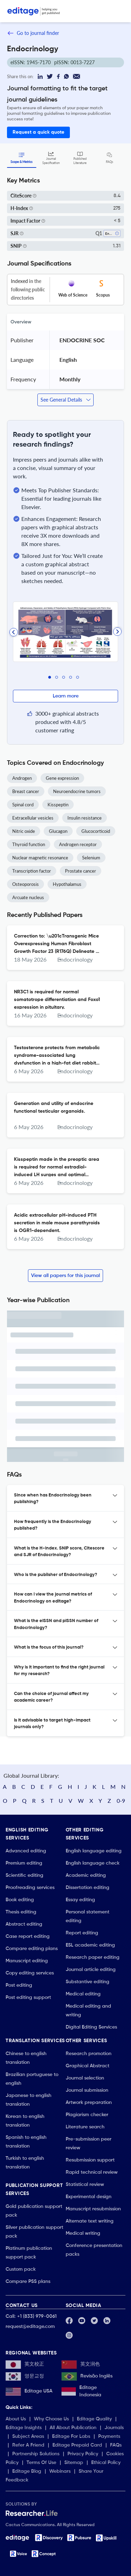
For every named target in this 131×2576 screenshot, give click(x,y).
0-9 (121, 1800)
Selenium (91, 857)
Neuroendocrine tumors (77, 791)
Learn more (66, 696)
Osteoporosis (25, 884)
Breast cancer (25, 791)
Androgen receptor (78, 844)
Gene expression (62, 778)
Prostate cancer (80, 871)
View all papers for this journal (65, 1275)
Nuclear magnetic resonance (40, 857)
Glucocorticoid (95, 831)
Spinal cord (23, 804)
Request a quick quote (38, 132)
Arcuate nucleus (28, 897)
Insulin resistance (84, 818)
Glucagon (58, 831)
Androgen (22, 778)
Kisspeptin (58, 804)
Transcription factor (31, 871)
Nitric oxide (23, 831)
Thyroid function (28, 844)
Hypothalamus (67, 884)
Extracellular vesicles (32, 818)
